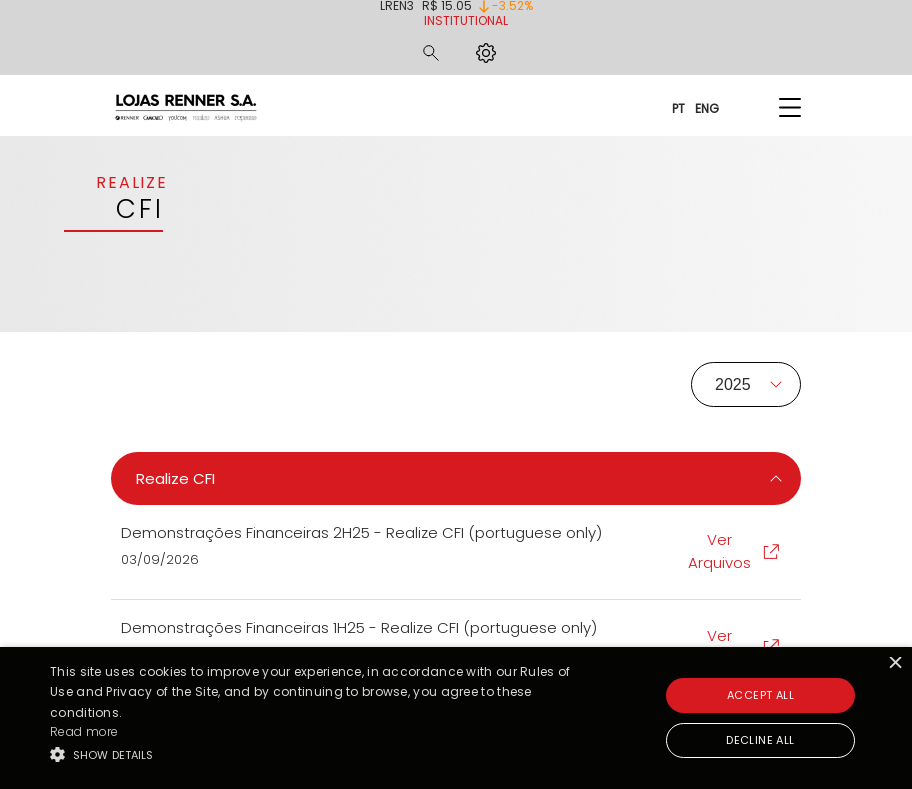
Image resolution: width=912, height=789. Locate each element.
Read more (84, 731)
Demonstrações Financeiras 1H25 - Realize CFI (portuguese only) (359, 627)
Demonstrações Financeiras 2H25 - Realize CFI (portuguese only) (361, 532)
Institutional (466, 20)
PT (678, 107)
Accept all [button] (760, 695)
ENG (707, 107)
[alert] (456, 718)
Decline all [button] (760, 740)
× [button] (894, 664)
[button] (314, 754)
